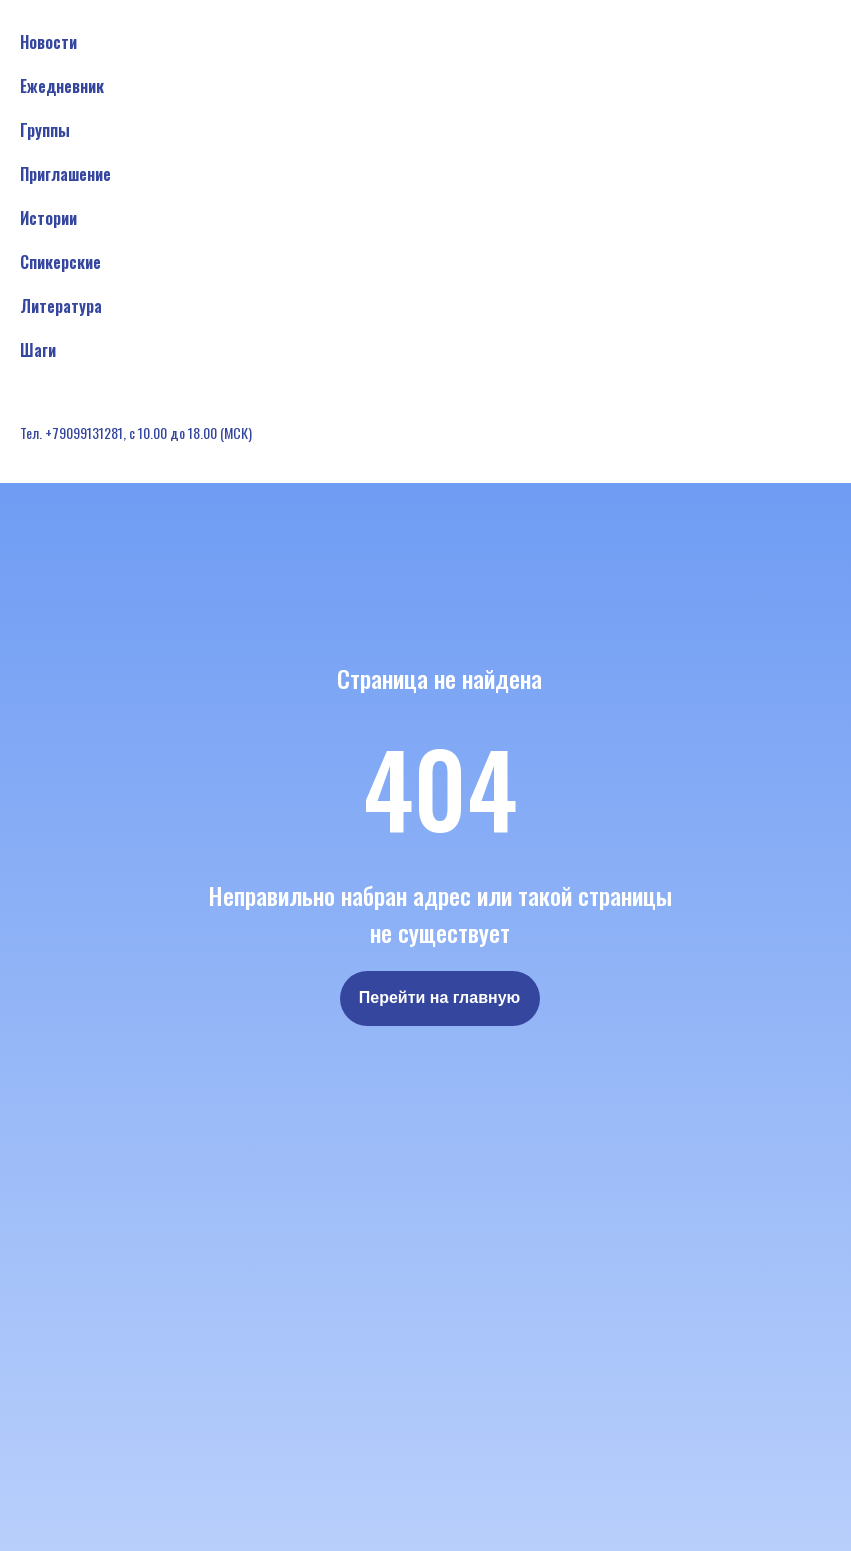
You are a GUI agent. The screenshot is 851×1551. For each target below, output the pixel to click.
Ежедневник (62, 86)
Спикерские (60, 262)
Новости (48, 42)
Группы (45, 130)
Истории (48, 218)
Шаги (38, 350)
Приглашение (65, 174)
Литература (61, 306)
